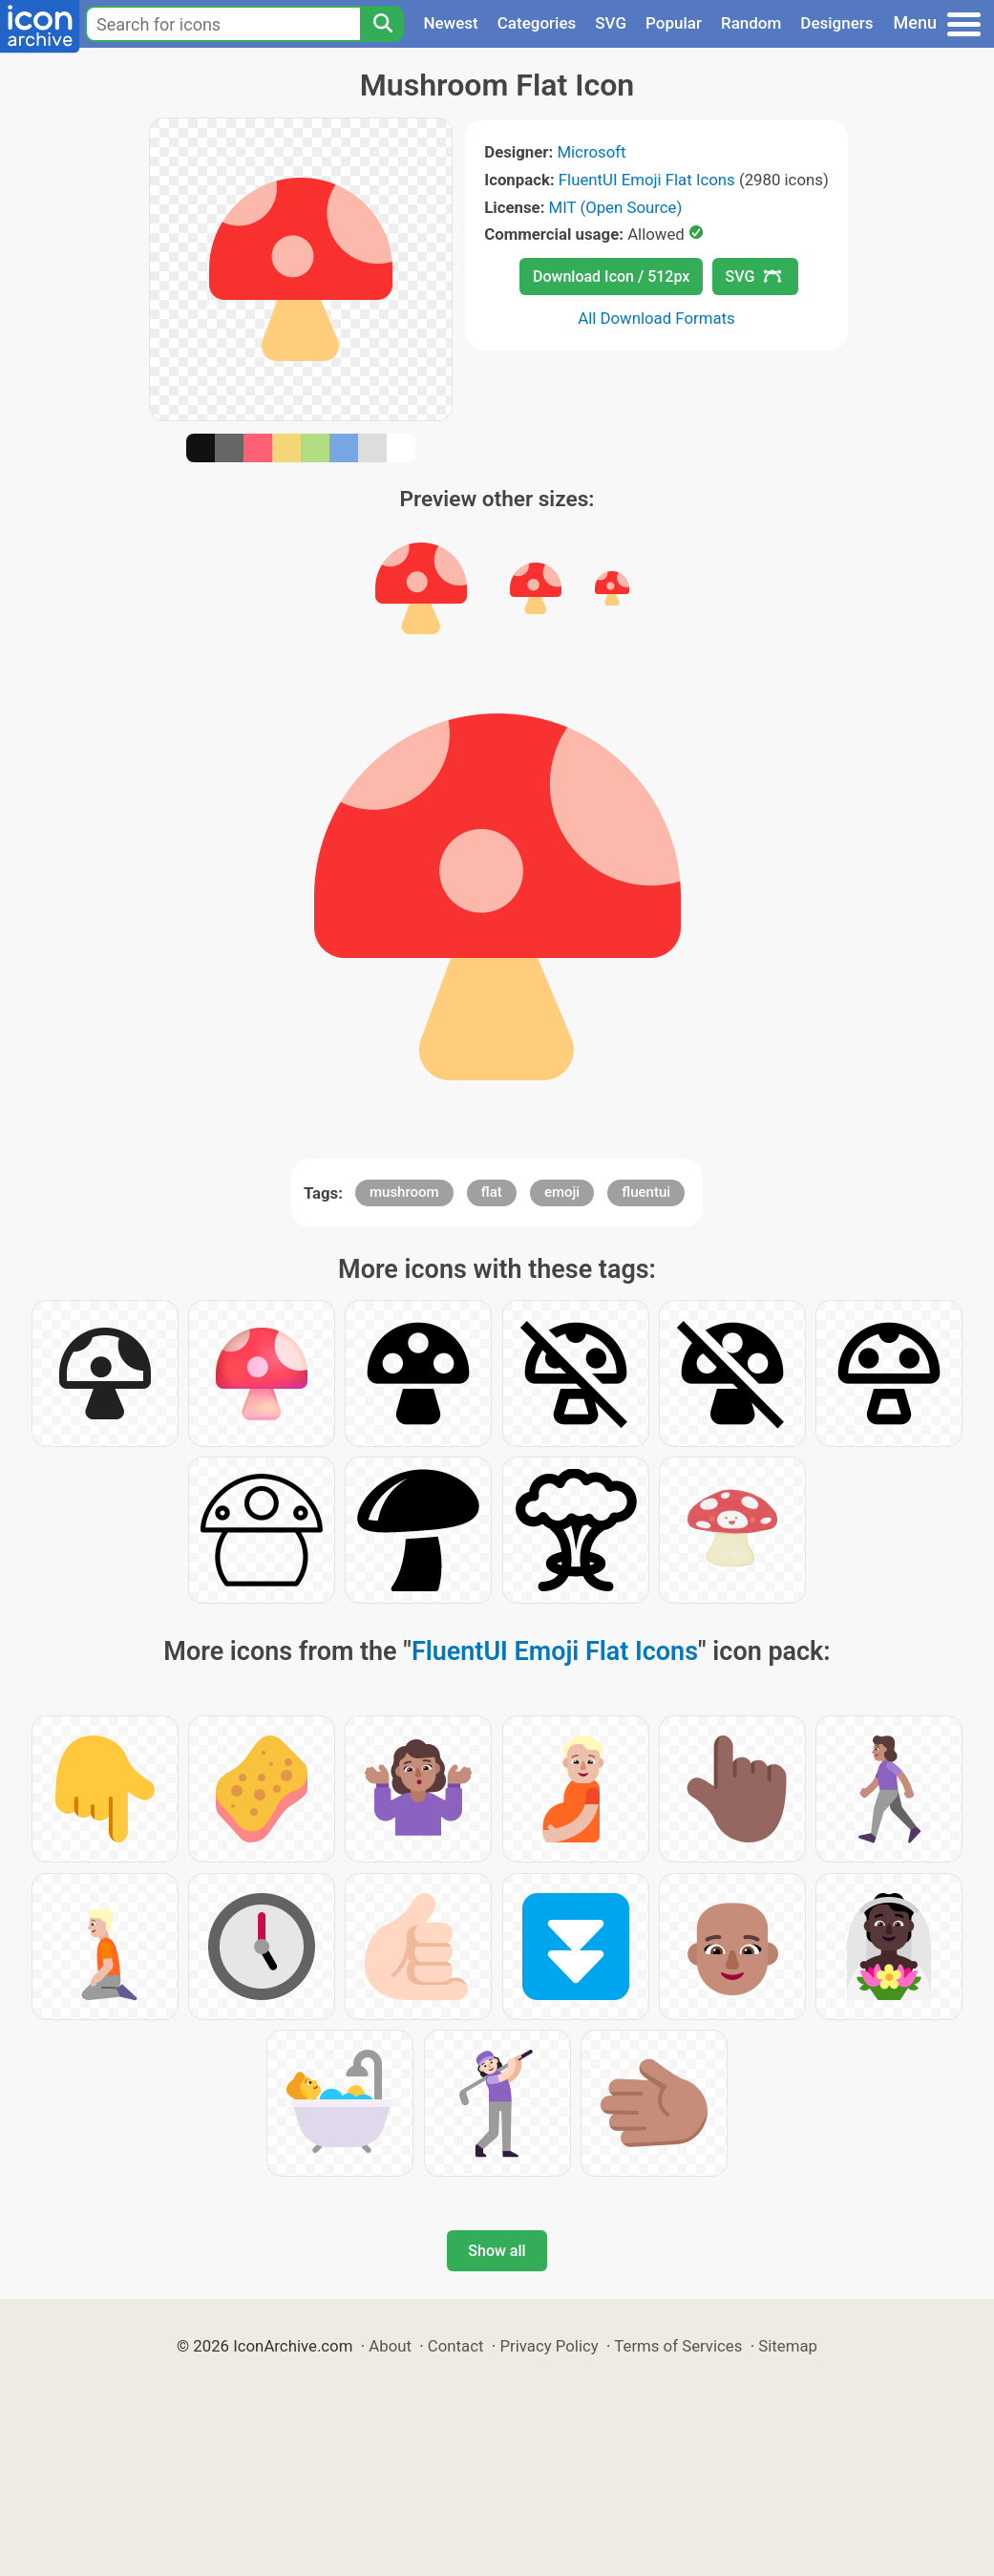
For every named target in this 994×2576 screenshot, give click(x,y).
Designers (836, 22)
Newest (450, 22)
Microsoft (591, 151)
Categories (537, 22)
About (390, 2345)
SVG (610, 22)
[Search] (382, 24)
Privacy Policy (548, 2345)
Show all (496, 2251)
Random (751, 22)
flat (491, 1192)
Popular (673, 22)
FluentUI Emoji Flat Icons (647, 179)
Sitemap (787, 2345)
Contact (456, 2345)
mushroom (404, 1192)
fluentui (646, 1192)
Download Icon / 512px (611, 276)
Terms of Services (678, 2345)
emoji (562, 1192)
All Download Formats (656, 318)
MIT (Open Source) (616, 207)
